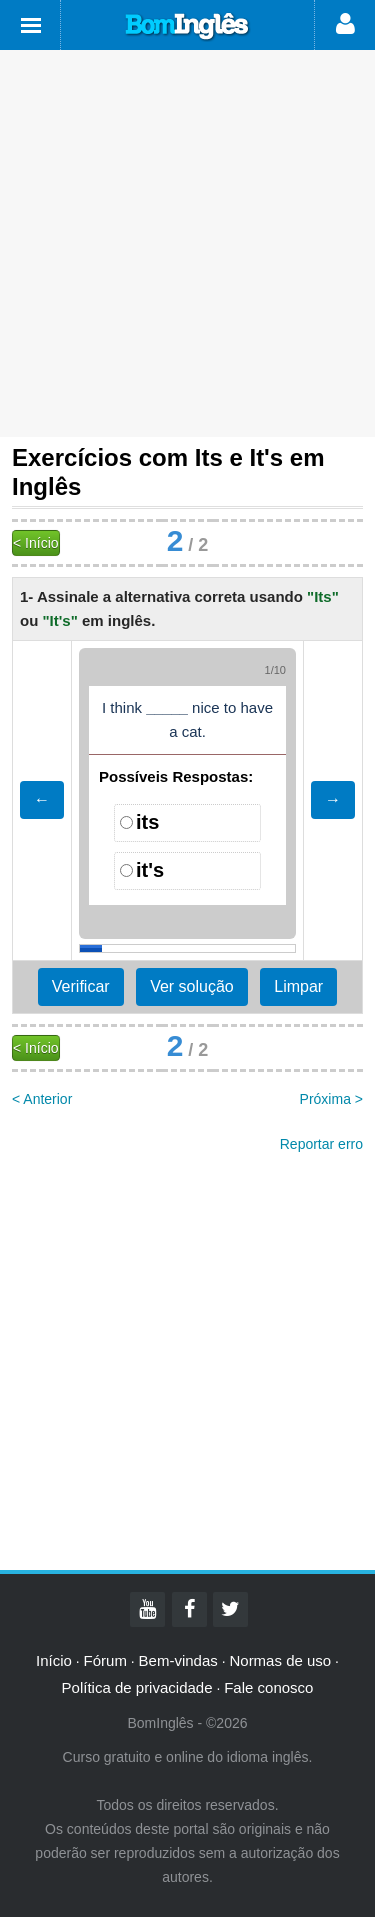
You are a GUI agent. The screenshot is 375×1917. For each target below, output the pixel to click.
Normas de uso (280, 1660)
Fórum (105, 1660)
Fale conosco (268, 1687)
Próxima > (331, 1099)
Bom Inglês (188, 27)
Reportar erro (321, 1144)
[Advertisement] (187, 243)
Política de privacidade (137, 1687)
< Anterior (42, 1099)
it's (150, 870)
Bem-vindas (178, 1660)
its (147, 822)
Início (54, 1660)
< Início (36, 543)
